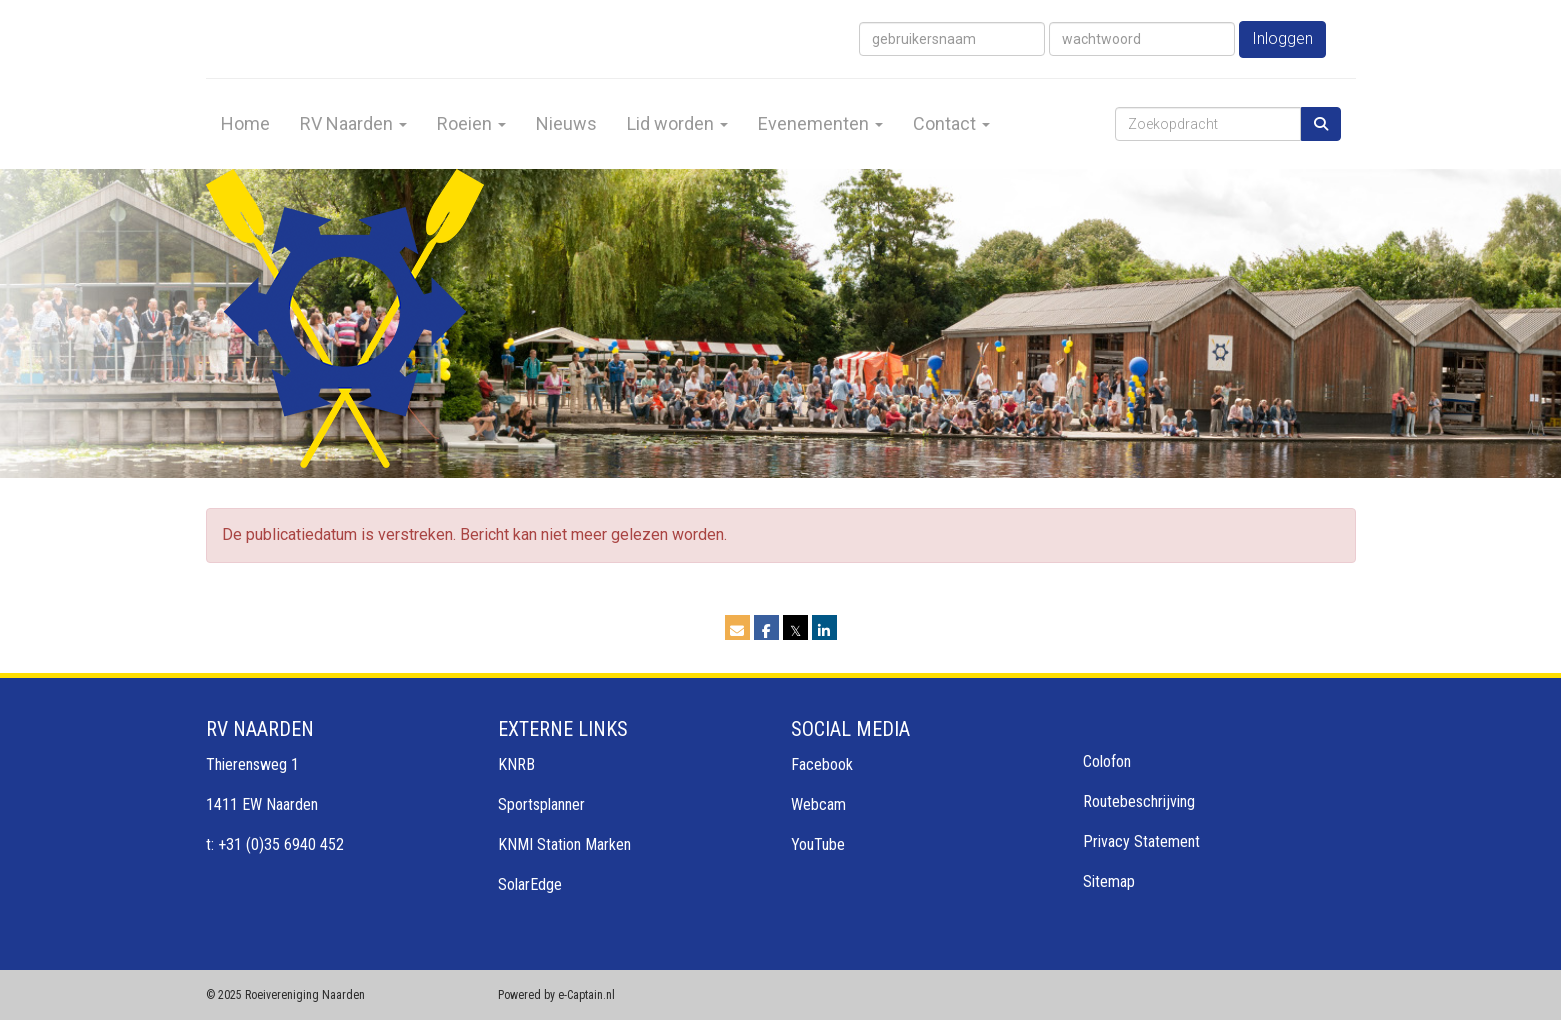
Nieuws (566, 123)
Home (245, 123)
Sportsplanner (541, 804)
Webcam (818, 804)
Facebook (822, 764)
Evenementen (820, 123)
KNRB (516, 764)
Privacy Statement (1141, 841)
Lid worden (677, 123)
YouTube (818, 844)
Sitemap (1109, 881)
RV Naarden (353, 123)
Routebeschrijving (1139, 801)
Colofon (1107, 761)
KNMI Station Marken (564, 844)
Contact (951, 123)
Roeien (471, 123)
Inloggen (1282, 38)
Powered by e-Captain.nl (556, 995)
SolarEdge (530, 884)
